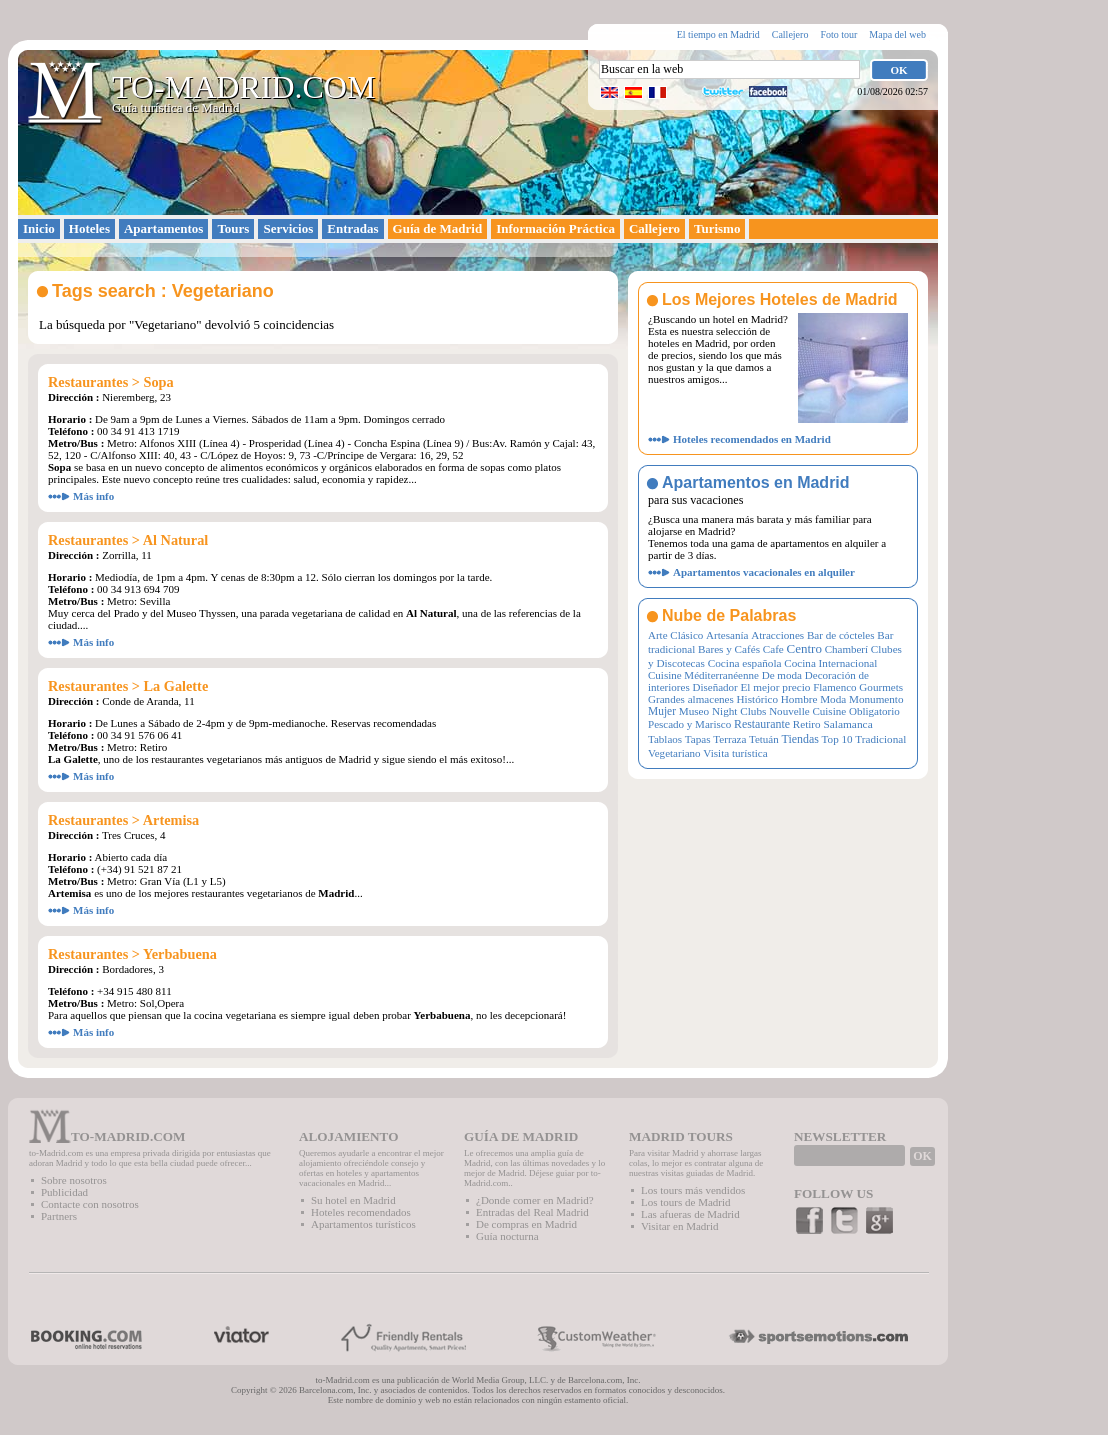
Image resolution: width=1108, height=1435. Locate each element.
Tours (233, 228)
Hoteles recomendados (361, 1212)
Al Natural (176, 540)
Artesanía (727, 635)
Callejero (790, 34)
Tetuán (764, 739)
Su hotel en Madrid (353, 1200)
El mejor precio (775, 687)
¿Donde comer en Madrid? (535, 1200)
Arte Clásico (675, 635)
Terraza (729, 739)
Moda (833, 699)
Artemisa (171, 820)
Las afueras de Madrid (690, 1214)
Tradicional (880, 739)
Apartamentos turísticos (363, 1224)
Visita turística (735, 753)
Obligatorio (874, 711)
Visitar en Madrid (680, 1226)
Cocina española (745, 663)
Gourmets (881, 687)
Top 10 (837, 739)
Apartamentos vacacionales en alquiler (764, 572)
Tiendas (800, 739)
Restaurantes (88, 382)
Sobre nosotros (74, 1180)
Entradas (352, 228)
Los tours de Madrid (686, 1202)
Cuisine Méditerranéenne (703, 675)
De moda (782, 675)
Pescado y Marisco (689, 724)
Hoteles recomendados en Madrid (752, 439)
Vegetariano (674, 753)
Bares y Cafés (729, 649)
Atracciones (777, 635)
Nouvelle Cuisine (807, 711)
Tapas (698, 739)
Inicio (39, 228)
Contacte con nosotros (90, 1204)
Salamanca (847, 724)
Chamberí (846, 649)
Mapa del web (897, 34)
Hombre (799, 699)
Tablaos (665, 739)
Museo (694, 711)
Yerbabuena (180, 954)
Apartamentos (163, 228)
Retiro (807, 724)
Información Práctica (555, 228)
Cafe (773, 649)
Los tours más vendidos (693, 1190)
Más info (93, 496)
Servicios (288, 228)
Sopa (159, 382)
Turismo (717, 228)
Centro (804, 648)
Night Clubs (739, 711)
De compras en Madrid (526, 1224)
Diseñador (714, 687)
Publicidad (64, 1192)
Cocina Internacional (830, 663)
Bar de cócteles (841, 635)
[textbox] (729, 69)
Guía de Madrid (438, 228)
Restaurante (762, 724)
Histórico (757, 699)
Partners (59, 1216)
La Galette (176, 686)
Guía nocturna (507, 1236)
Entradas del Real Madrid (532, 1212)
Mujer (662, 711)
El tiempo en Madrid (718, 34)
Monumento (876, 699)
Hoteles (89, 228)
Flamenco (834, 687)
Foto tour (838, 34)
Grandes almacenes (691, 699)
